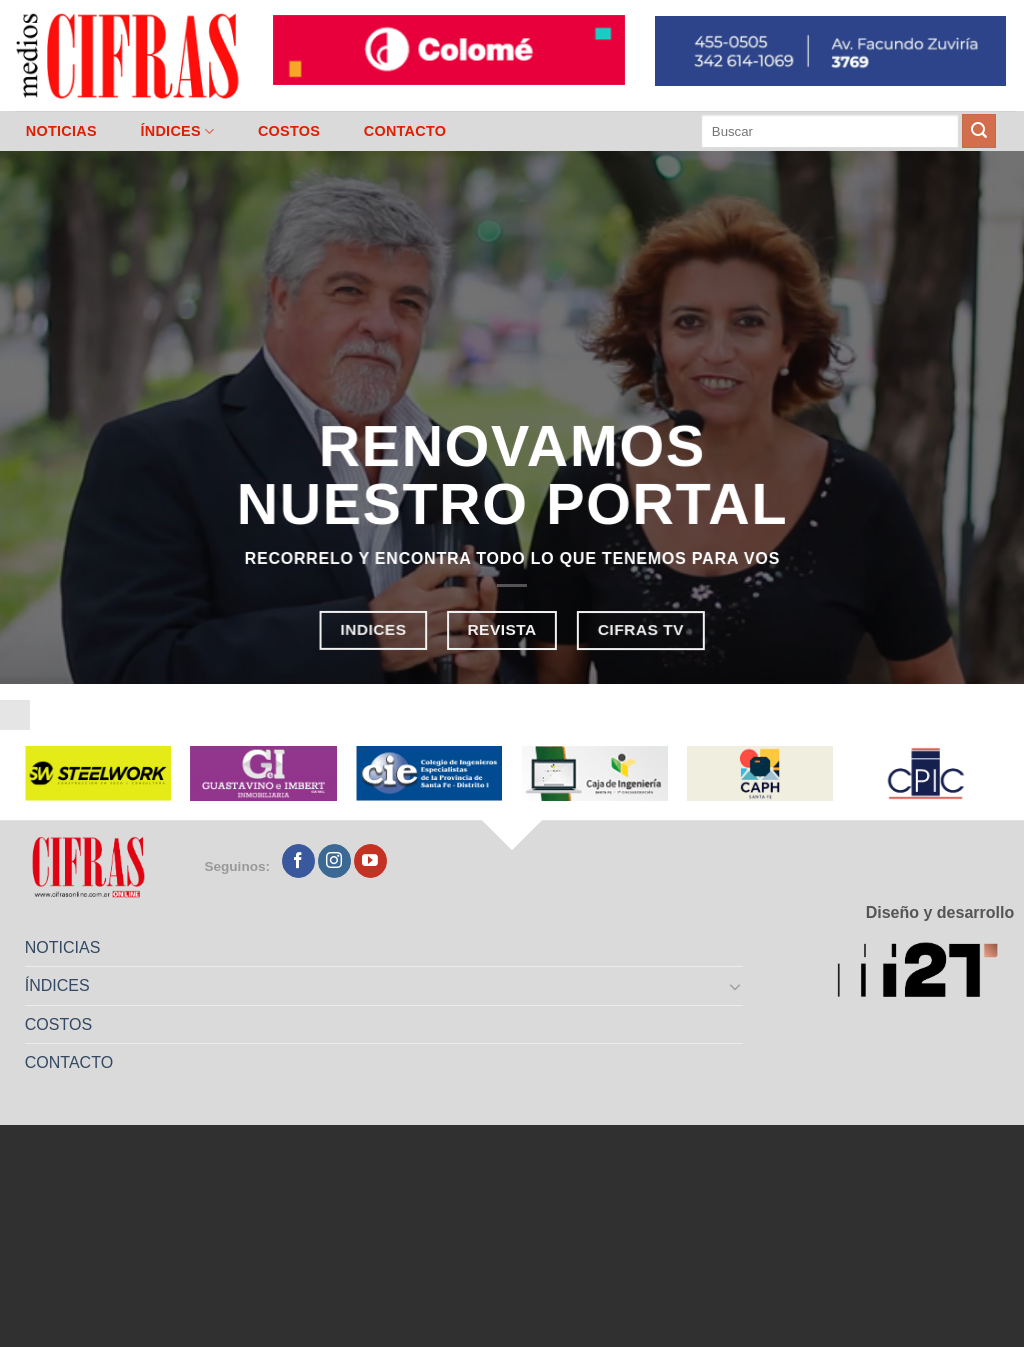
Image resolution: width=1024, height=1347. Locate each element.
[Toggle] (736, 986)
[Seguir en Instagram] (334, 861)
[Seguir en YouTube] (370, 861)
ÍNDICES (177, 131)
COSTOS (289, 131)
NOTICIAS (61, 131)
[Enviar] (979, 131)
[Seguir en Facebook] (298, 861)
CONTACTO (405, 131)
